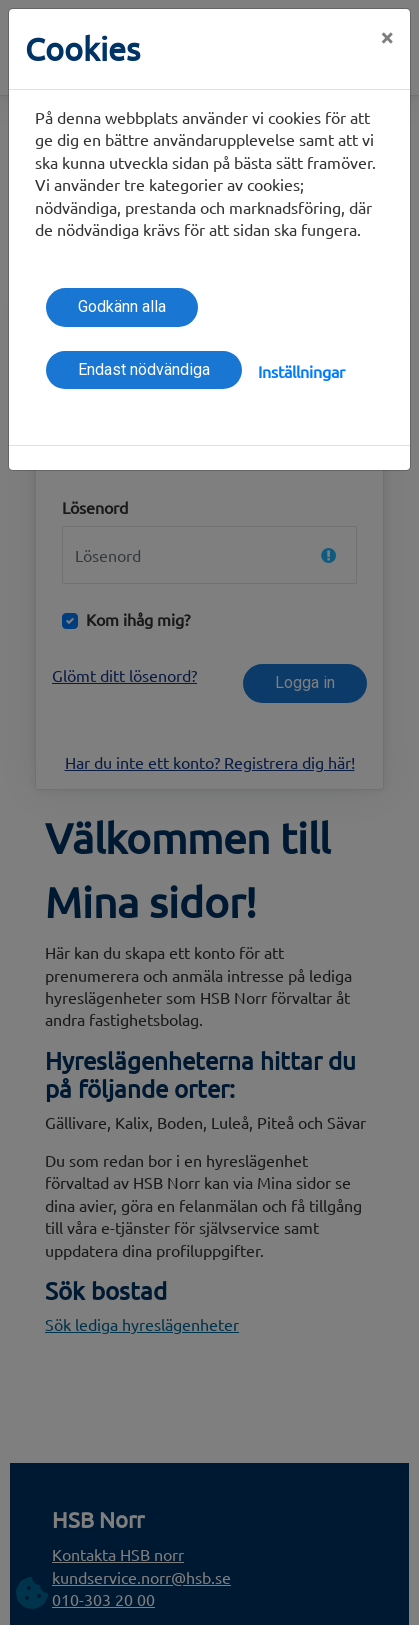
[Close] (387, 37)
